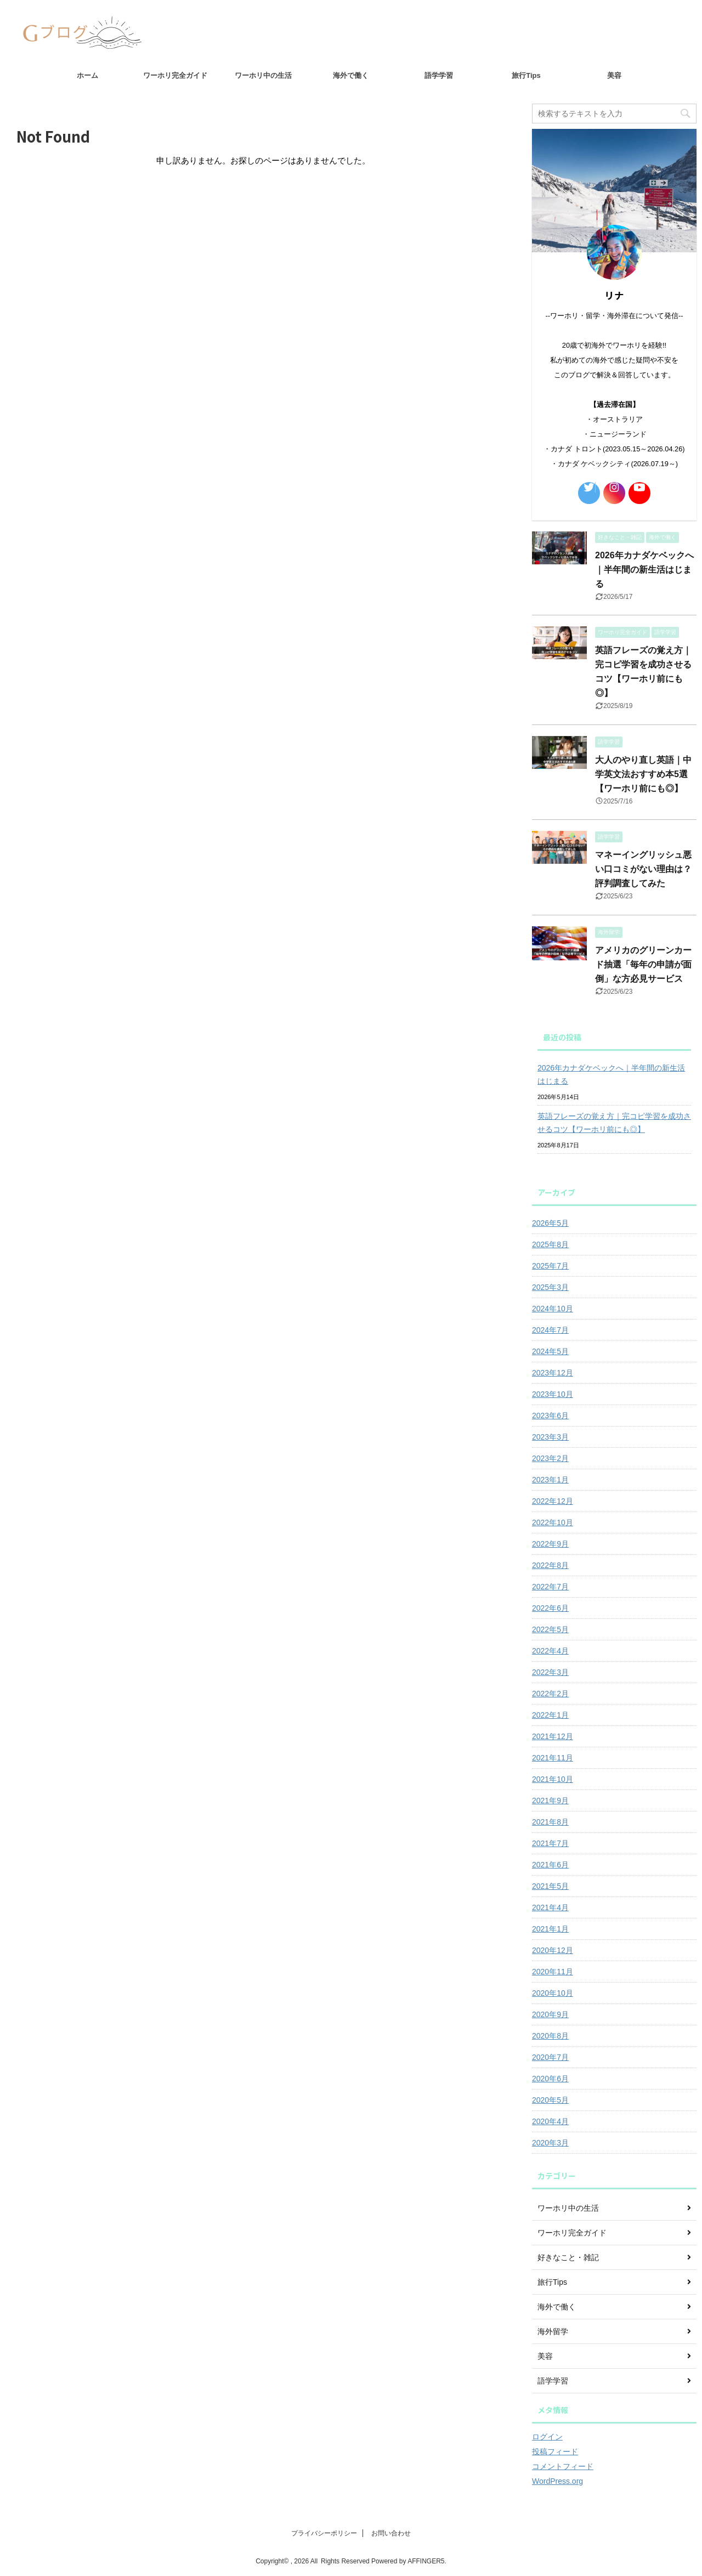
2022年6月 (550, 1608)
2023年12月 (552, 1372)
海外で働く (351, 75)
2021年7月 (550, 1843)
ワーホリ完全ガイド (175, 75)
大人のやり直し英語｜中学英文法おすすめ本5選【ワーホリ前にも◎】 (643, 774)
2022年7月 (550, 1586)
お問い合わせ (391, 2533)
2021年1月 (550, 1928)
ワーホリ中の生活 (263, 75)
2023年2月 (550, 1458)
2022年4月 (550, 1650)
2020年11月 (552, 1971)
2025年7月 (550, 1265)
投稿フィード (555, 2451)
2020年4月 (550, 2121)
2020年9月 (550, 2014)
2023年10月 (552, 1394)
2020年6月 (550, 2078)
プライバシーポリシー (324, 2533)
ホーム (87, 75)
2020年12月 (552, 1950)
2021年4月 (550, 1907)
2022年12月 (552, 1501)
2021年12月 (552, 1736)
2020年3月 (550, 2142)
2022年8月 (550, 1565)
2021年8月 (550, 1822)
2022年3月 (550, 1672)
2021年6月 (550, 1864)
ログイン (547, 2436)
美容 (614, 75)
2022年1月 (550, 1715)
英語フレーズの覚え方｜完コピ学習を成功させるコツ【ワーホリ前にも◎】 (614, 1123)
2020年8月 (550, 2035)
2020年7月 (550, 2057)
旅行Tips (526, 75)
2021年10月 (552, 1779)
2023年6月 (550, 1415)
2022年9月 (550, 1543)
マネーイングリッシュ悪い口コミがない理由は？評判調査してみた (643, 869)
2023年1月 (550, 1479)
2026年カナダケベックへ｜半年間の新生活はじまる (644, 569)
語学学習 (438, 75)
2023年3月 (550, 1437)
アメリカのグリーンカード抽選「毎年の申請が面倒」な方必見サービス (643, 964)
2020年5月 (550, 2100)
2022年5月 (550, 1629)
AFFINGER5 (425, 2561)
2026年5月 (550, 1223)
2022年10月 (552, 1522)
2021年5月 (550, 1886)
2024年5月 (550, 1351)
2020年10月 (552, 1993)
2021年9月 (550, 1800)
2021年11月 (552, 1757)
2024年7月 (550, 1330)
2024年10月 (552, 1308)
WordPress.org (557, 2481)
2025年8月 (550, 1244)
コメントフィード (562, 2466)
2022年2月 (550, 1693)
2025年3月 (550, 1287)
